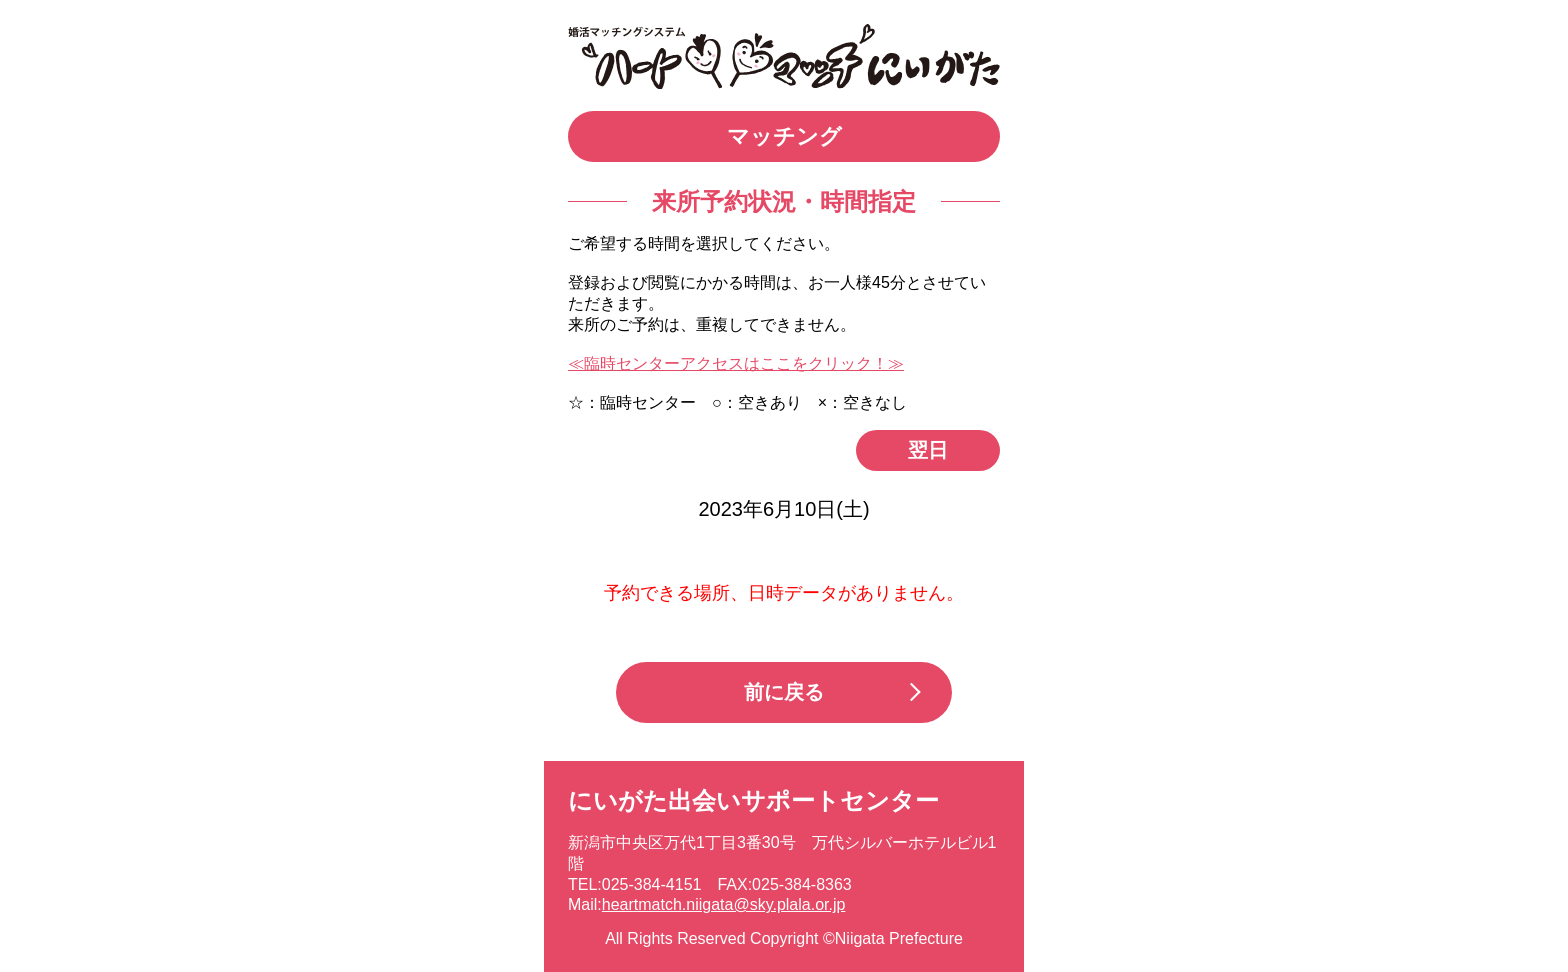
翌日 (928, 450)
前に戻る (784, 692)
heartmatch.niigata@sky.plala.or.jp (724, 904)
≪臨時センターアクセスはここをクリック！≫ (736, 363)
